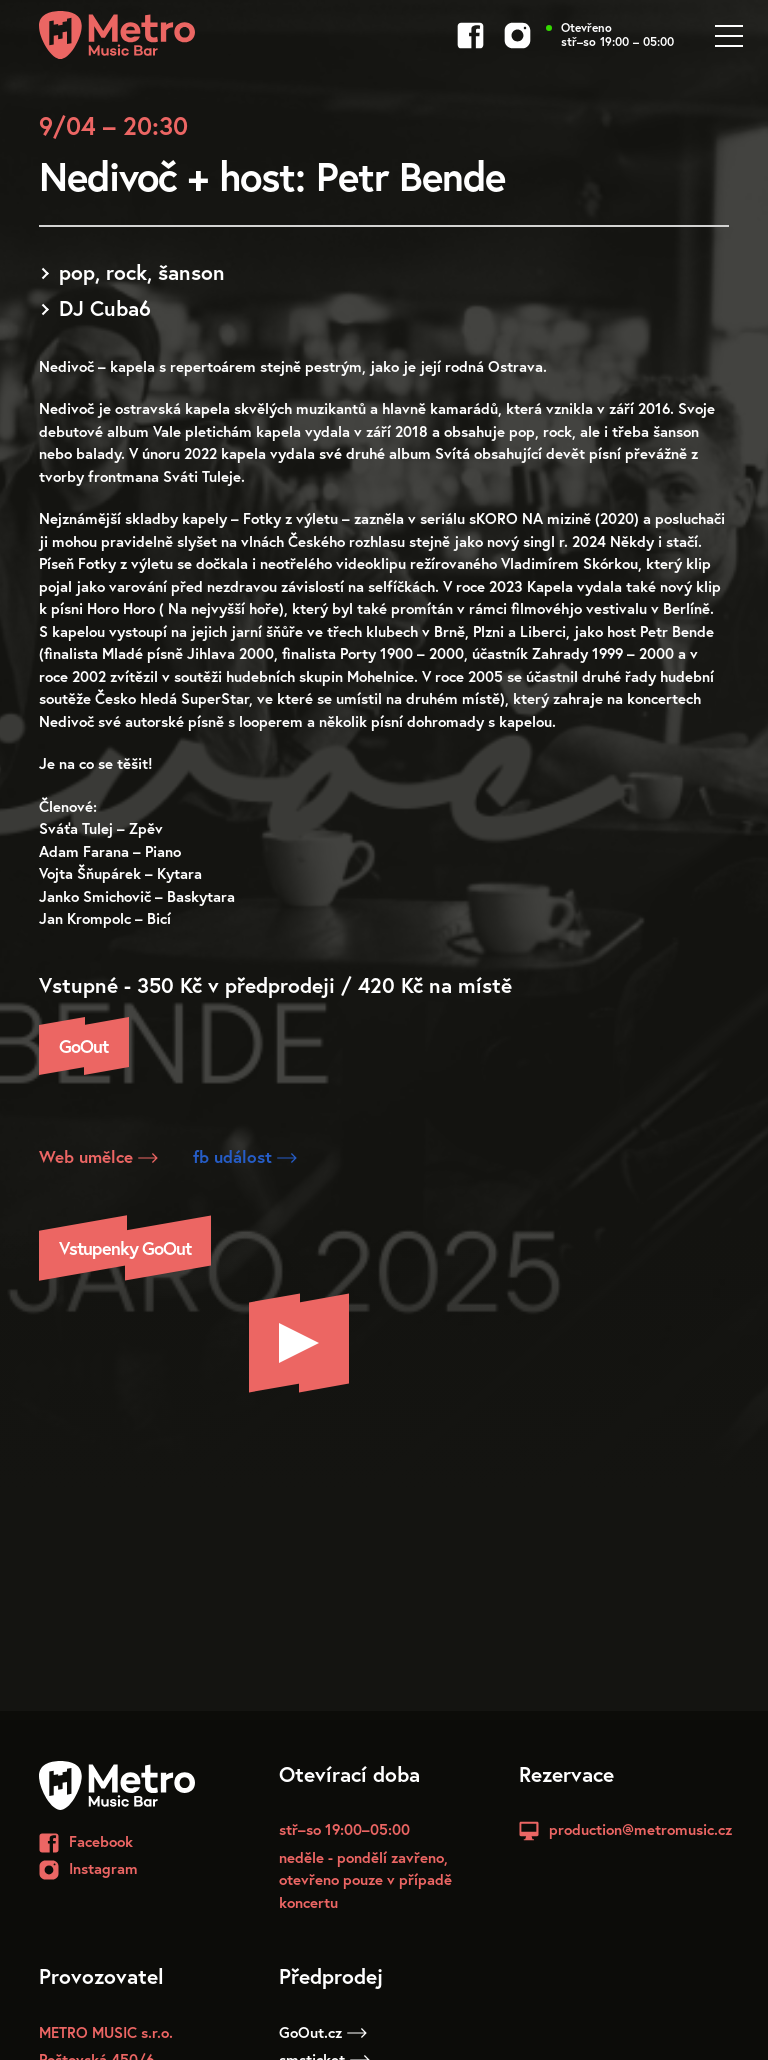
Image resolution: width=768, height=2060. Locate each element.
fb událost (245, 1156)
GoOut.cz (323, 2032)
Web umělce (98, 1156)
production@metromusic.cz (640, 1829)
